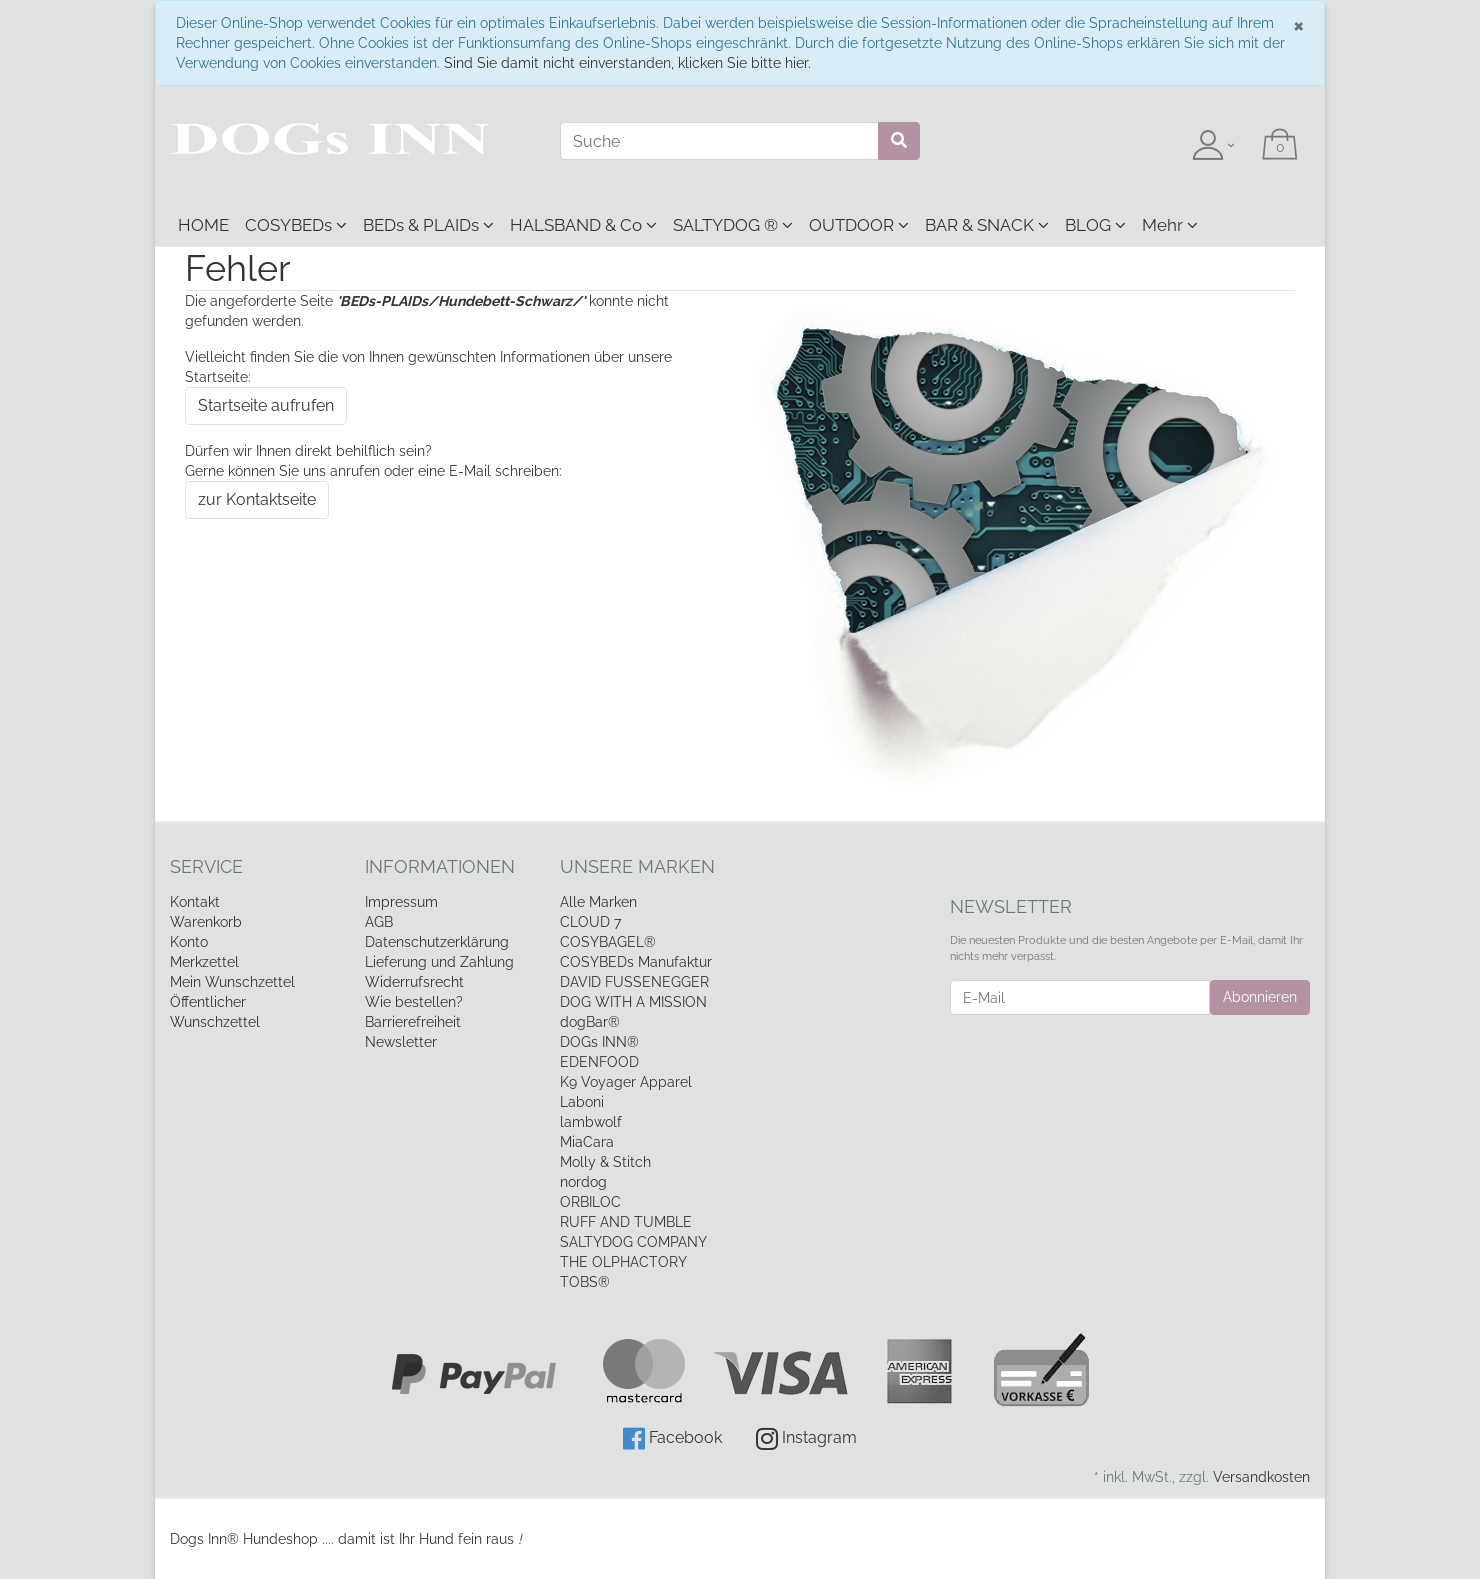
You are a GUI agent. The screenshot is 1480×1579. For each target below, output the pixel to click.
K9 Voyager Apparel (626, 1082)
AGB (379, 922)
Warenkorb (206, 922)
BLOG (1095, 225)
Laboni (582, 1102)
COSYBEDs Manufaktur (636, 962)
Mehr (1170, 225)
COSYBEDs (296, 225)
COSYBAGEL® (608, 942)
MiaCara (587, 1142)
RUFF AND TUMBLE (626, 1222)
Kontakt (195, 902)
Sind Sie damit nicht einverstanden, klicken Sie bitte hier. (627, 63)
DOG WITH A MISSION (633, 1002)
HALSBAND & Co (583, 225)
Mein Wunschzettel (232, 982)
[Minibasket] (1280, 146)
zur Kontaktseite (257, 499)
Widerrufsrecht (414, 982)
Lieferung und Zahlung (439, 962)
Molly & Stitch (605, 1162)
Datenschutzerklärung (437, 942)
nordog (583, 1182)
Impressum (401, 902)
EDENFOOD (599, 1062)
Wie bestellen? (414, 1002)
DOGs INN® (599, 1042)
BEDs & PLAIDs (428, 225)
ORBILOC (590, 1202)
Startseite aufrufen (266, 405)
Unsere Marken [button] (637, 866)
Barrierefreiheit (413, 1022)
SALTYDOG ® (733, 225)
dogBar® (590, 1022)
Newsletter (401, 1042)
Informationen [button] (440, 866)
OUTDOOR (859, 225)
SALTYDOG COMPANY (633, 1242)
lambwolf (591, 1122)
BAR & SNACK (987, 225)
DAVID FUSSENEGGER (634, 982)
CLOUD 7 (590, 922)
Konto (189, 942)
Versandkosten (1261, 1477)
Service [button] (206, 866)
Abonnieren (1260, 997)
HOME (203, 225)
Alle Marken (598, 902)
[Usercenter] (1213, 146)
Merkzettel (204, 962)
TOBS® (585, 1282)
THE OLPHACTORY (623, 1262)
